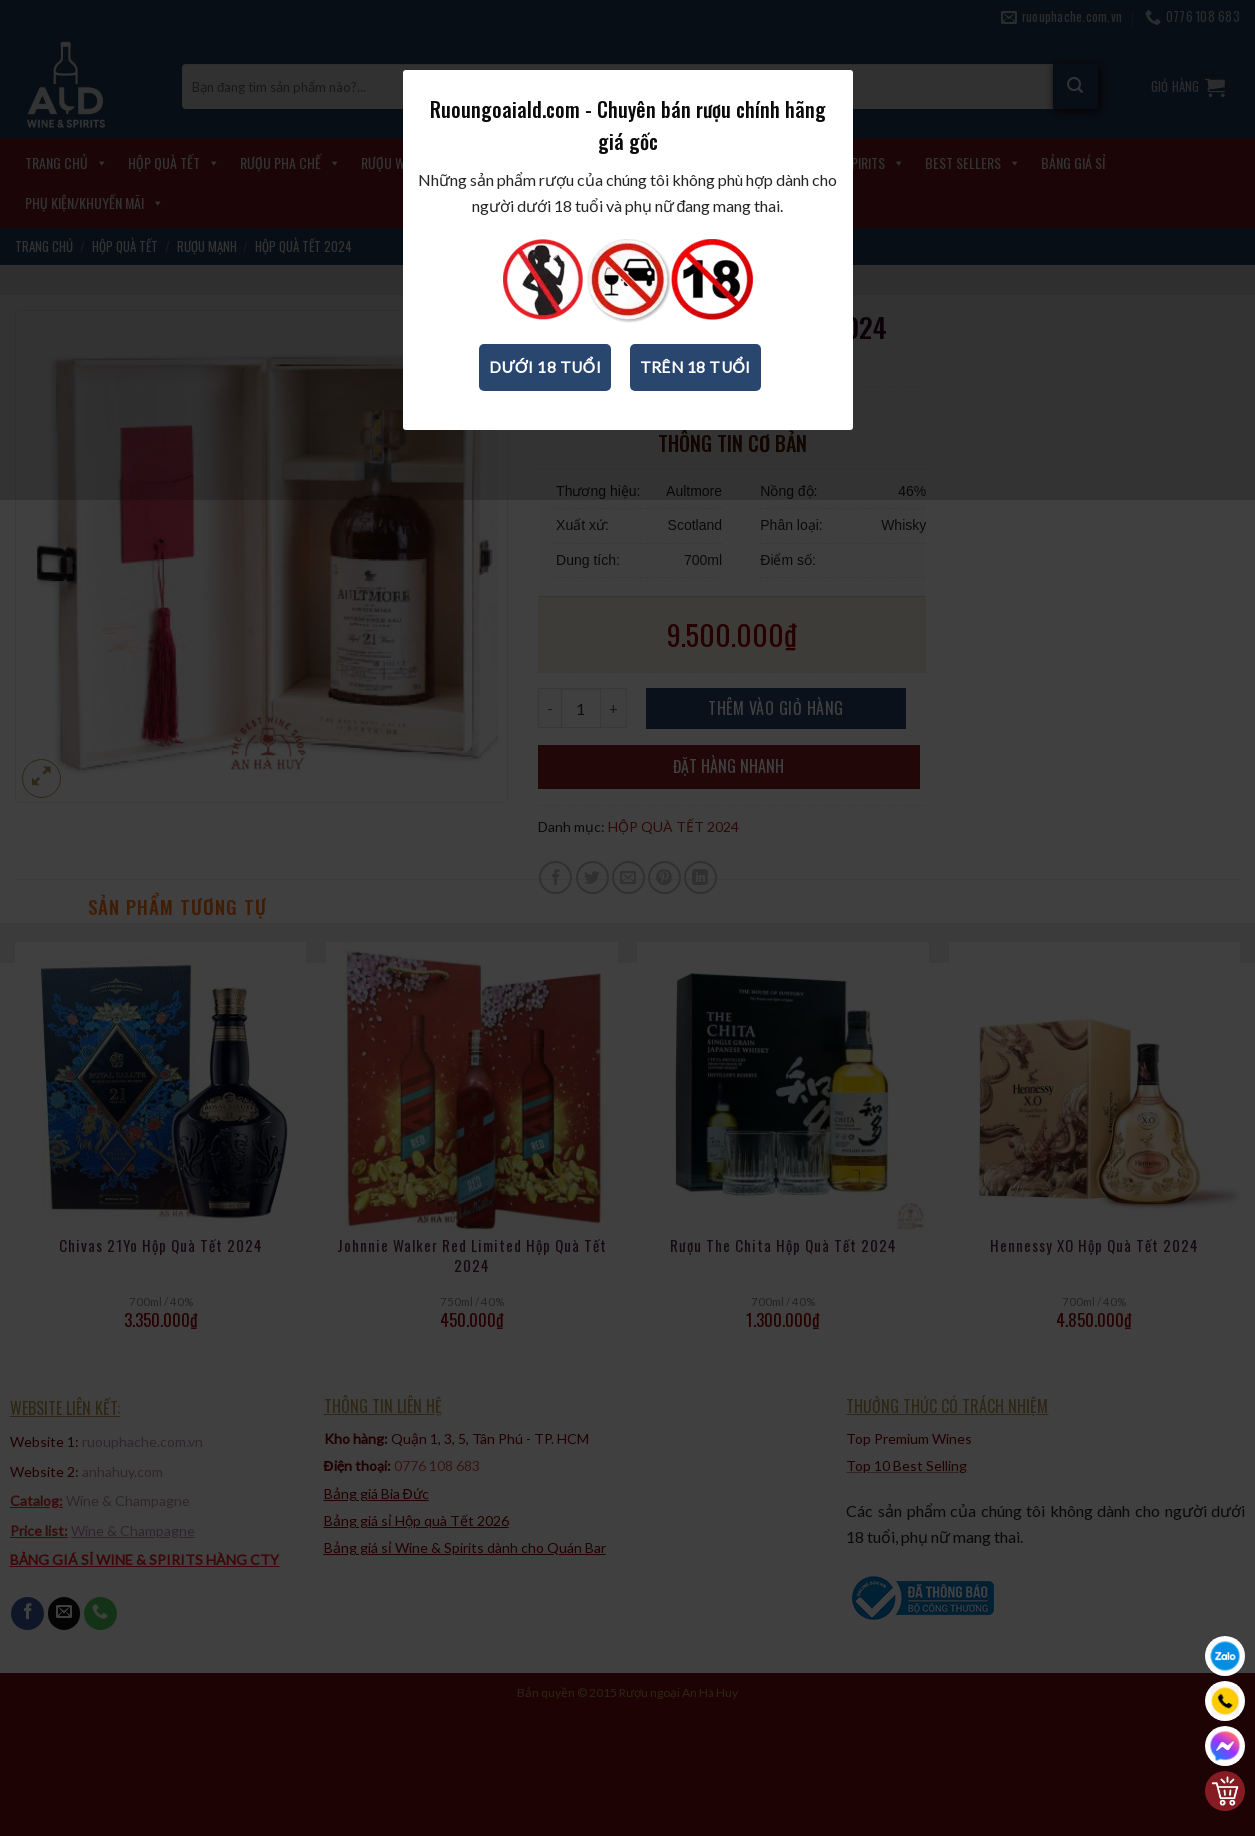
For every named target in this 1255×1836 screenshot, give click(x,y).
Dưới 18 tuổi (545, 367)
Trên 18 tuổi (695, 367)
